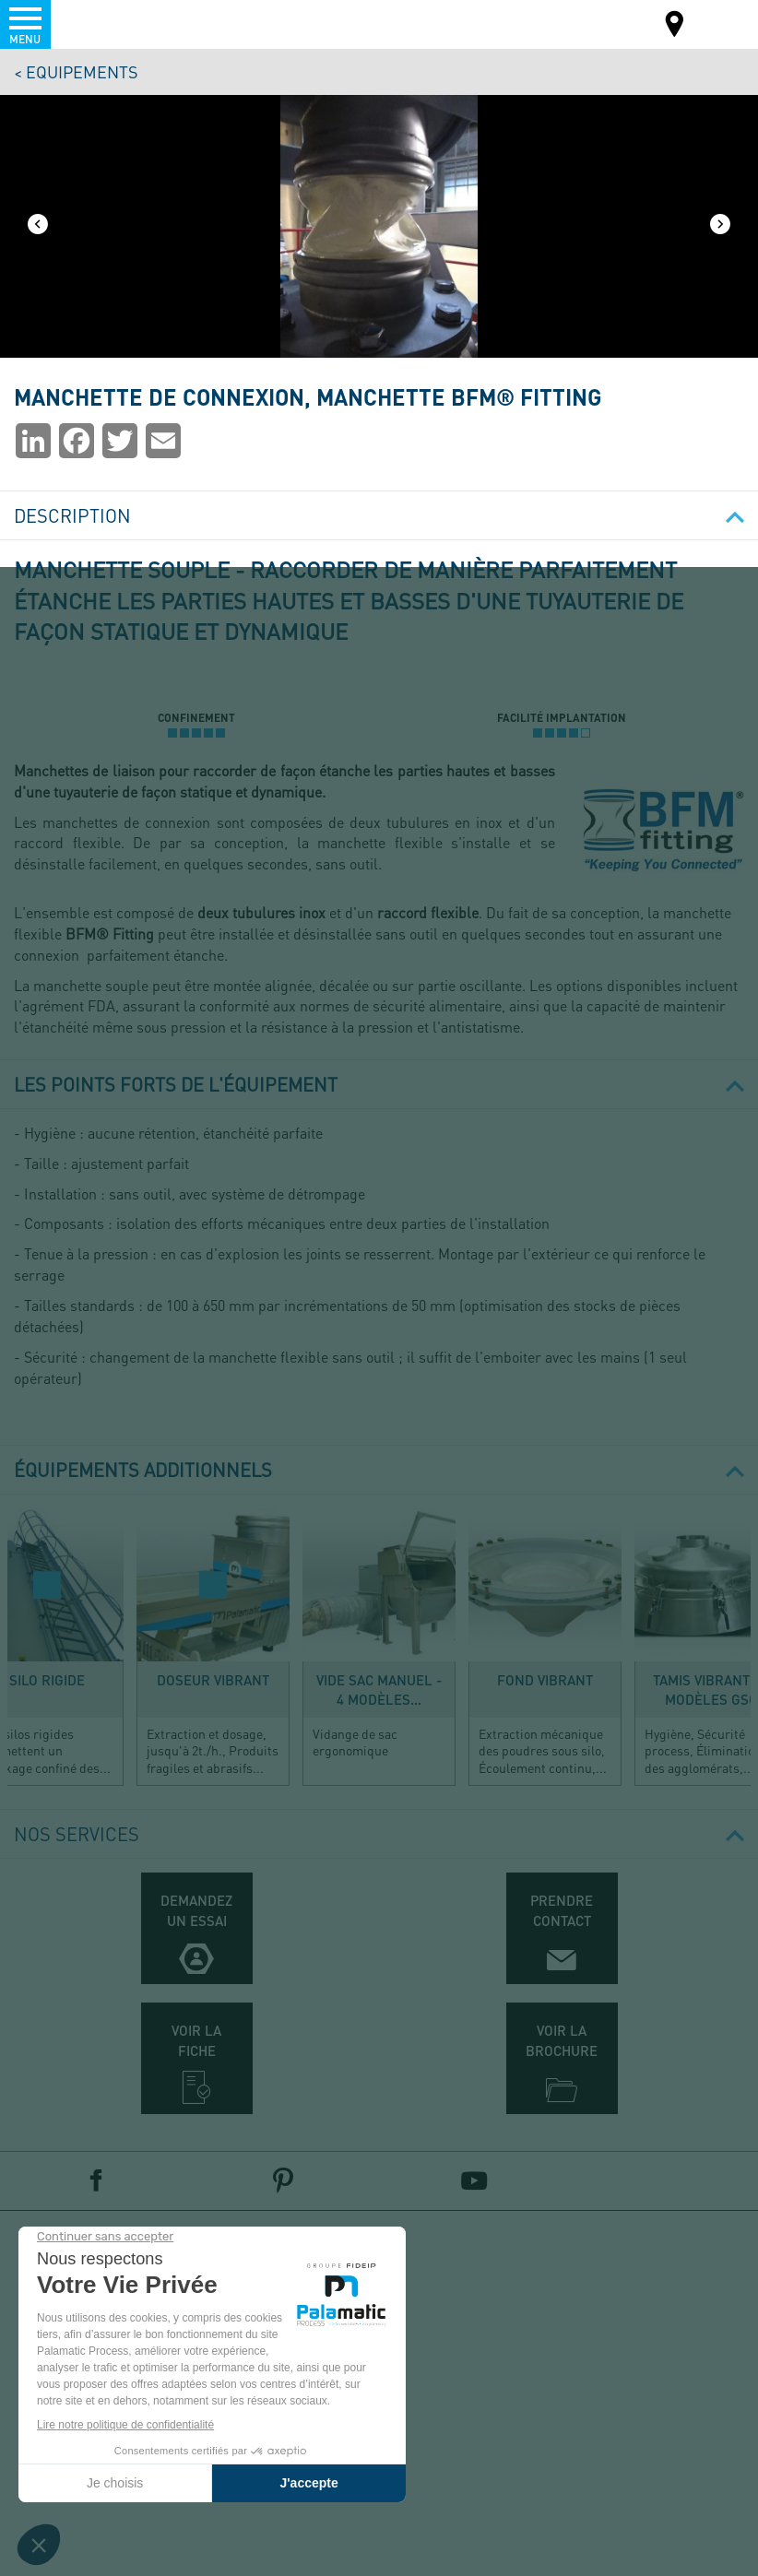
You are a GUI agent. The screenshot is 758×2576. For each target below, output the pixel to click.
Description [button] (379, 515)
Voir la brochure (562, 2040)
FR (720, 22)
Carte (675, 26)
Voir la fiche (196, 2040)
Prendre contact (561, 1910)
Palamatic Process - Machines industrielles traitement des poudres (114, 23)
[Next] (720, 226)
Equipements (82, 71)
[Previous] (38, 226)
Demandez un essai (196, 1910)
